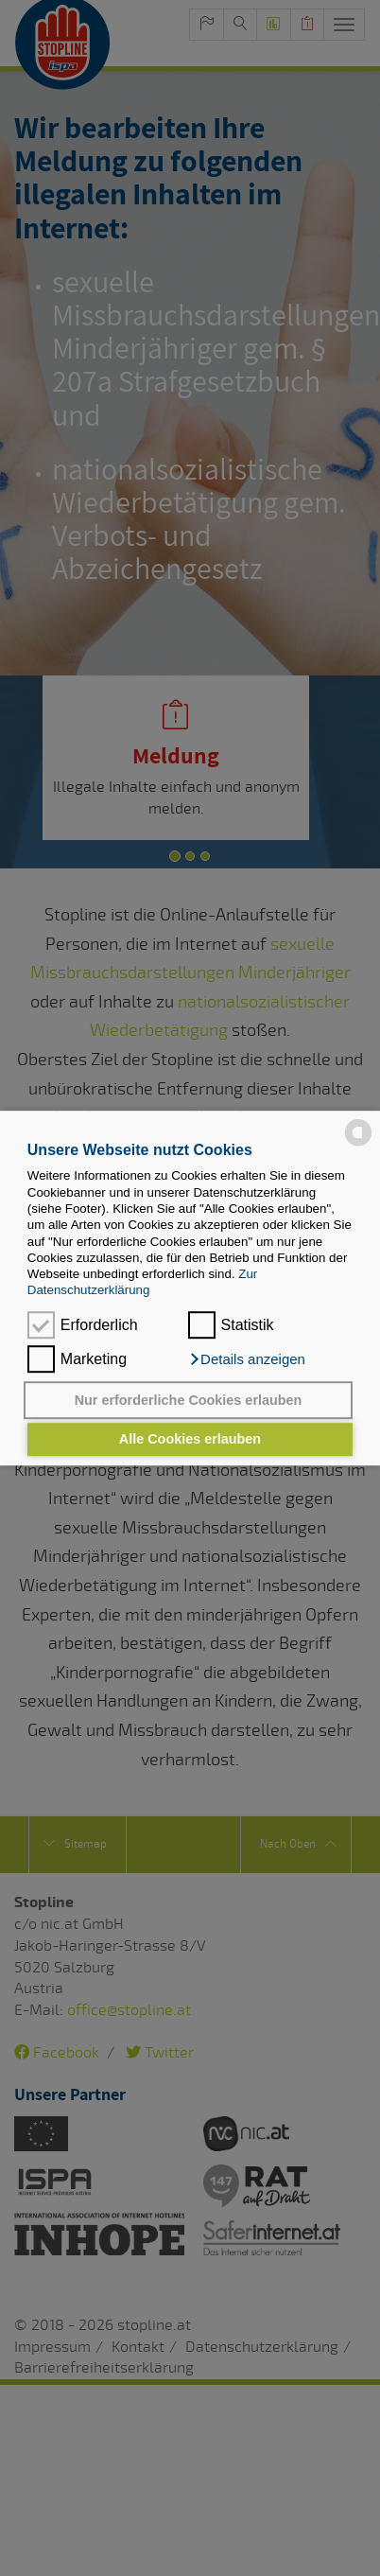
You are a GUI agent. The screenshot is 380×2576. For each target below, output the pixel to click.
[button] (246, 1359)
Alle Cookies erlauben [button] (190, 1439)
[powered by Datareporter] (358, 1144)
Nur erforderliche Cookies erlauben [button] (188, 1400)
